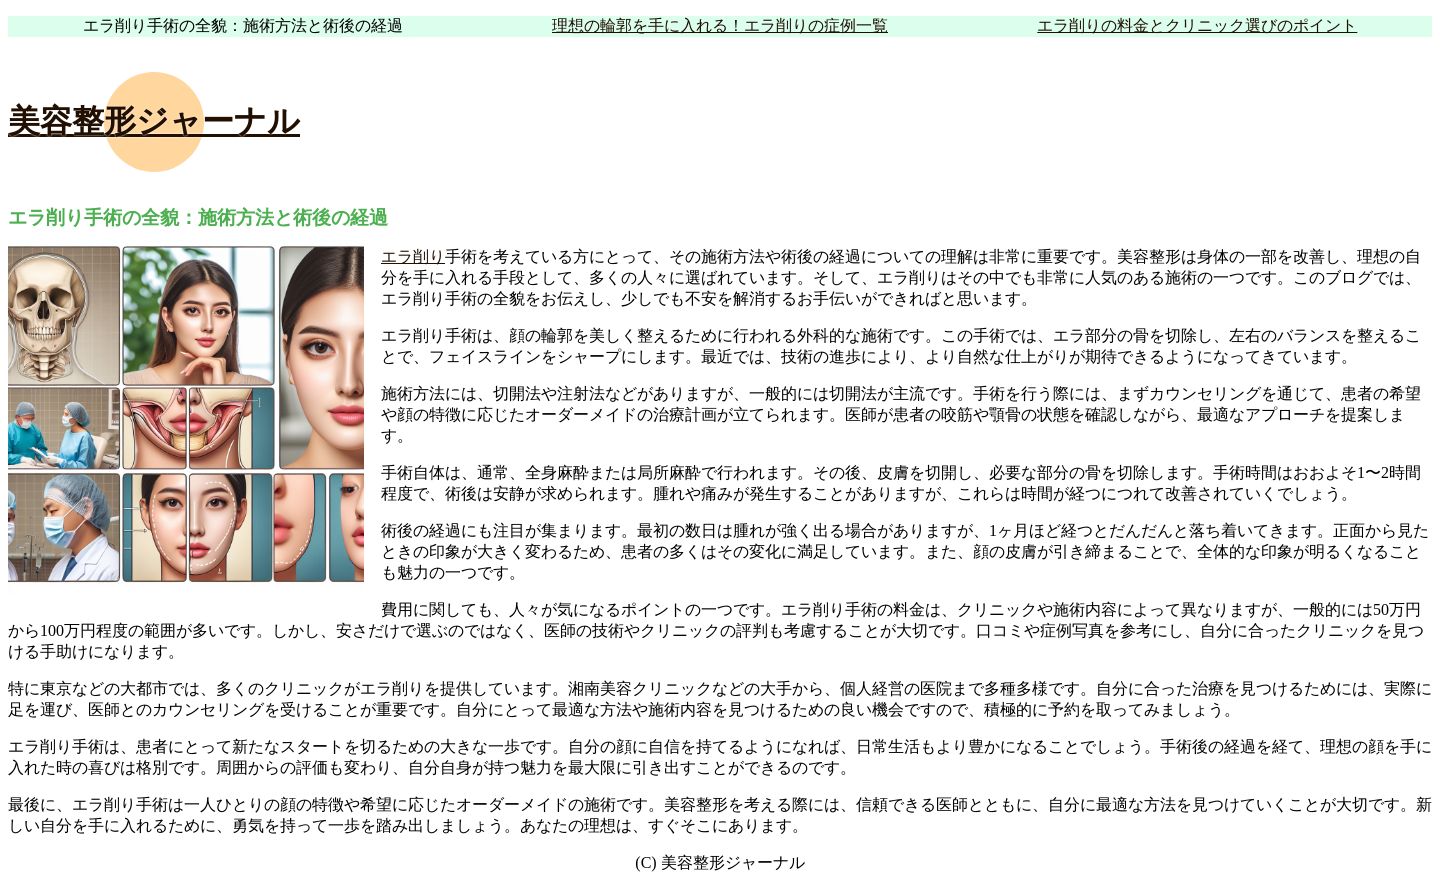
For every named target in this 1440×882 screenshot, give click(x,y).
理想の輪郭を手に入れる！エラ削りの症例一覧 (720, 25)
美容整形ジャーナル (154, 121)
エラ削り (413, 256)
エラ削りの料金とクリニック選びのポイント (1197, 25)
